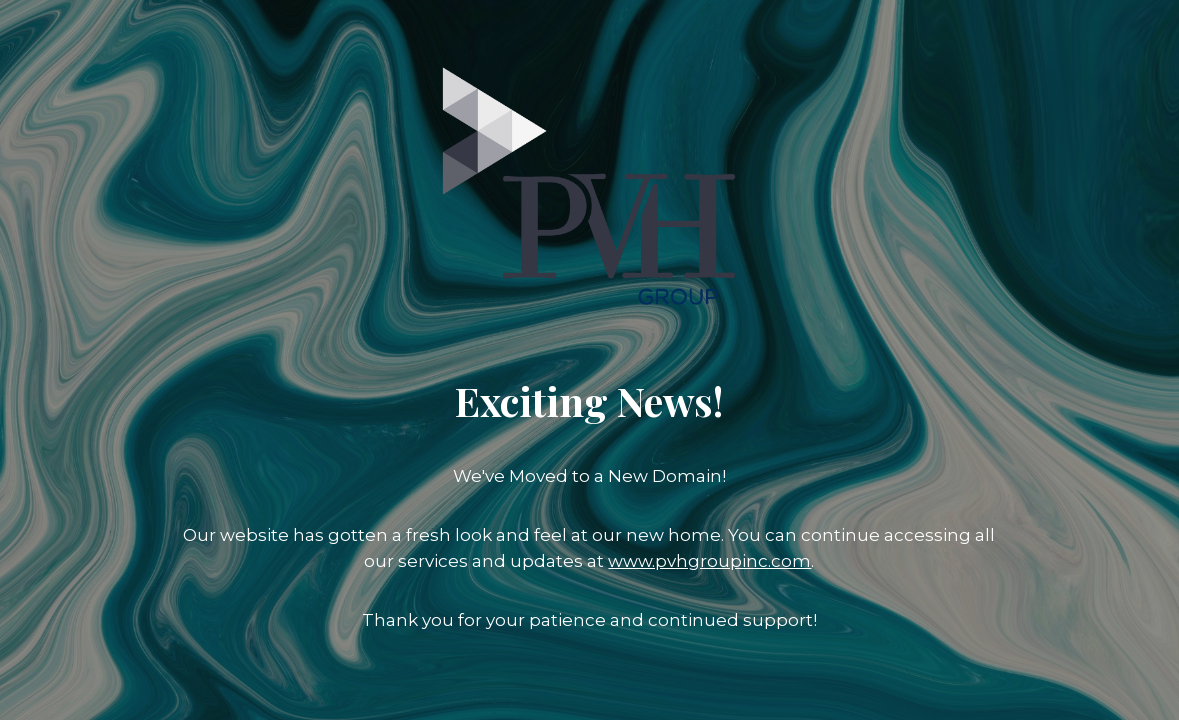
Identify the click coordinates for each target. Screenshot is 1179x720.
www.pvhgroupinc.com (709, 561)
